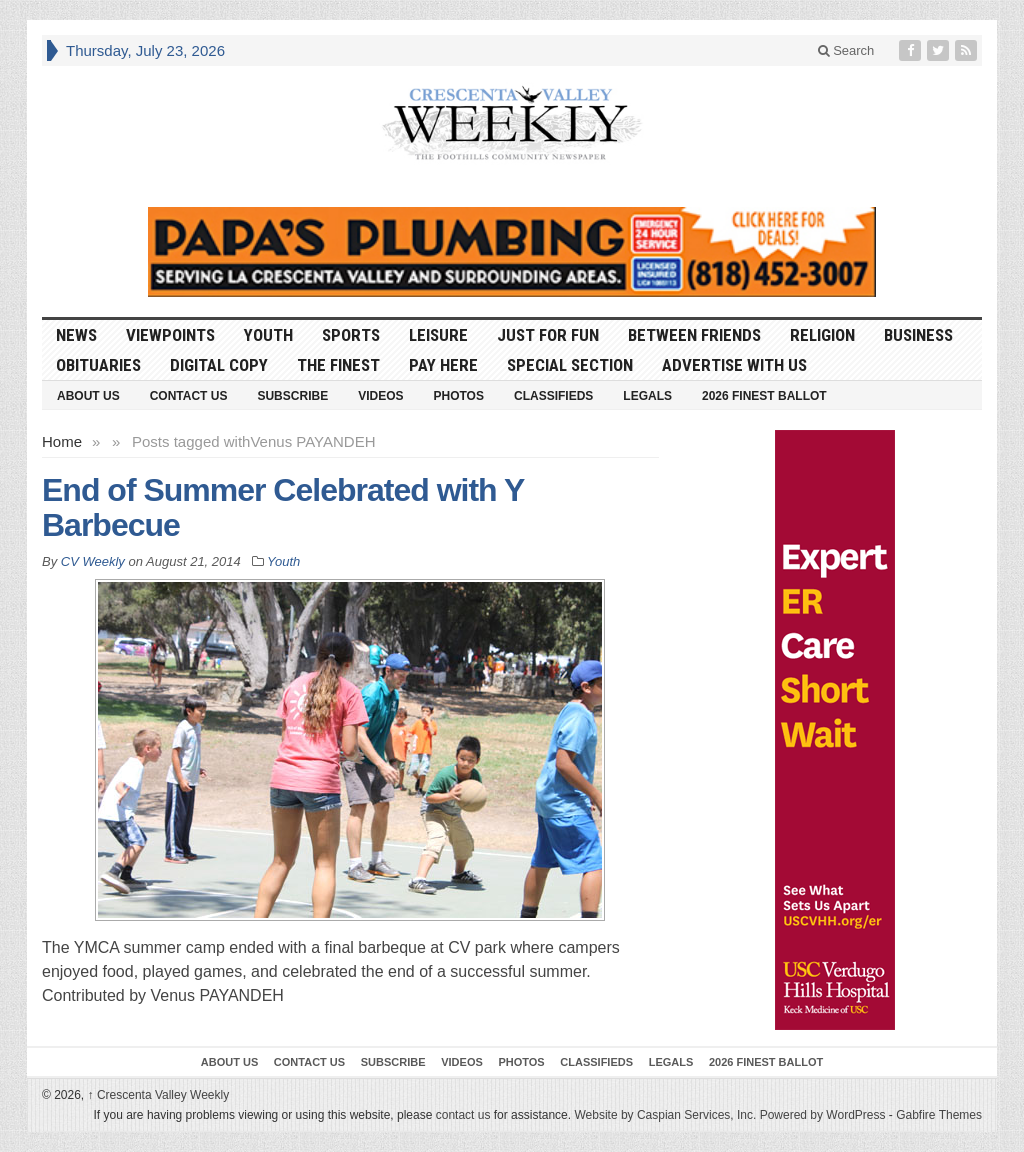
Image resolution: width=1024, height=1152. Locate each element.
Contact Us (189, 396)
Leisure (438, 335)
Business (918, 335)
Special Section (570, 365)
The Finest (338, 365)
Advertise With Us (734, 365)
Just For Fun (548, 335)
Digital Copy (219, 365)
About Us (88, 396)
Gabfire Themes (939, 1115)
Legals (647, 396)
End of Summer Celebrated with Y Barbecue (283, 507)
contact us (463, 1115)
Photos (459, 396)
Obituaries (98, 365)
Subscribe (292, 396)
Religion (822, 335)
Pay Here (443, 365)
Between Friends (694, 335)
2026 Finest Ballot (764, 396)
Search (846, 50)
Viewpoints (170, 335)
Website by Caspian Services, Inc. (665, 1115)
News (76, 335)
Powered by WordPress (823, 1115)
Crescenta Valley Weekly (159, 1095)
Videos (380, 396)
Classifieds (553, 396)
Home (62, 441)
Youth (268, 335)
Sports (351, 335)
